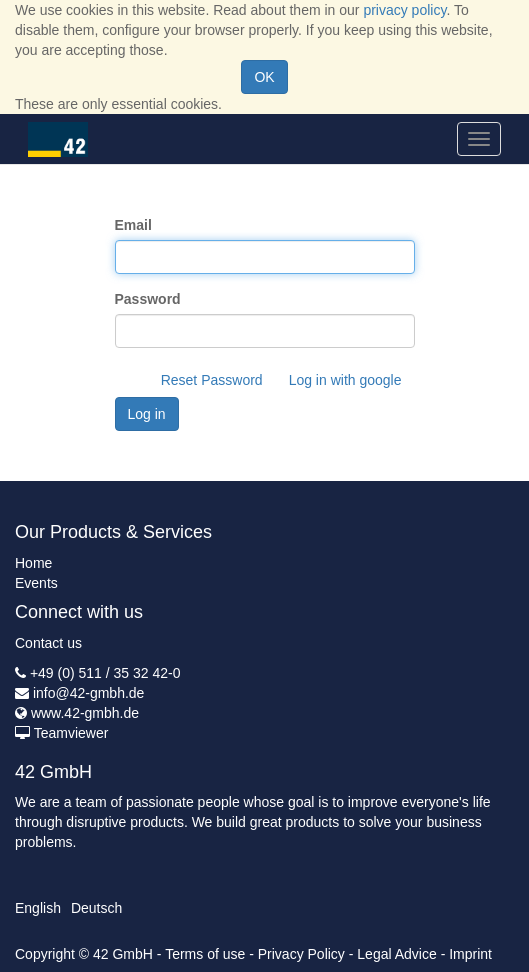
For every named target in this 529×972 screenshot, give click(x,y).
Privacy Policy (301, 954)
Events (36, 583)
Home (33, 563)
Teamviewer (71, 733)
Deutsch (96, 908)
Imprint (470, 954)
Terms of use (205, 954)
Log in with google (345, 380)
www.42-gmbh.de (85, 713)
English (38, 908)
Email (133, 225)
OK (264, 77)
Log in (147, 414)
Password (148, 299)
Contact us (48, 643)
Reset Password (212, 380)
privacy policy (404, 10)
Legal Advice (396, 954)
